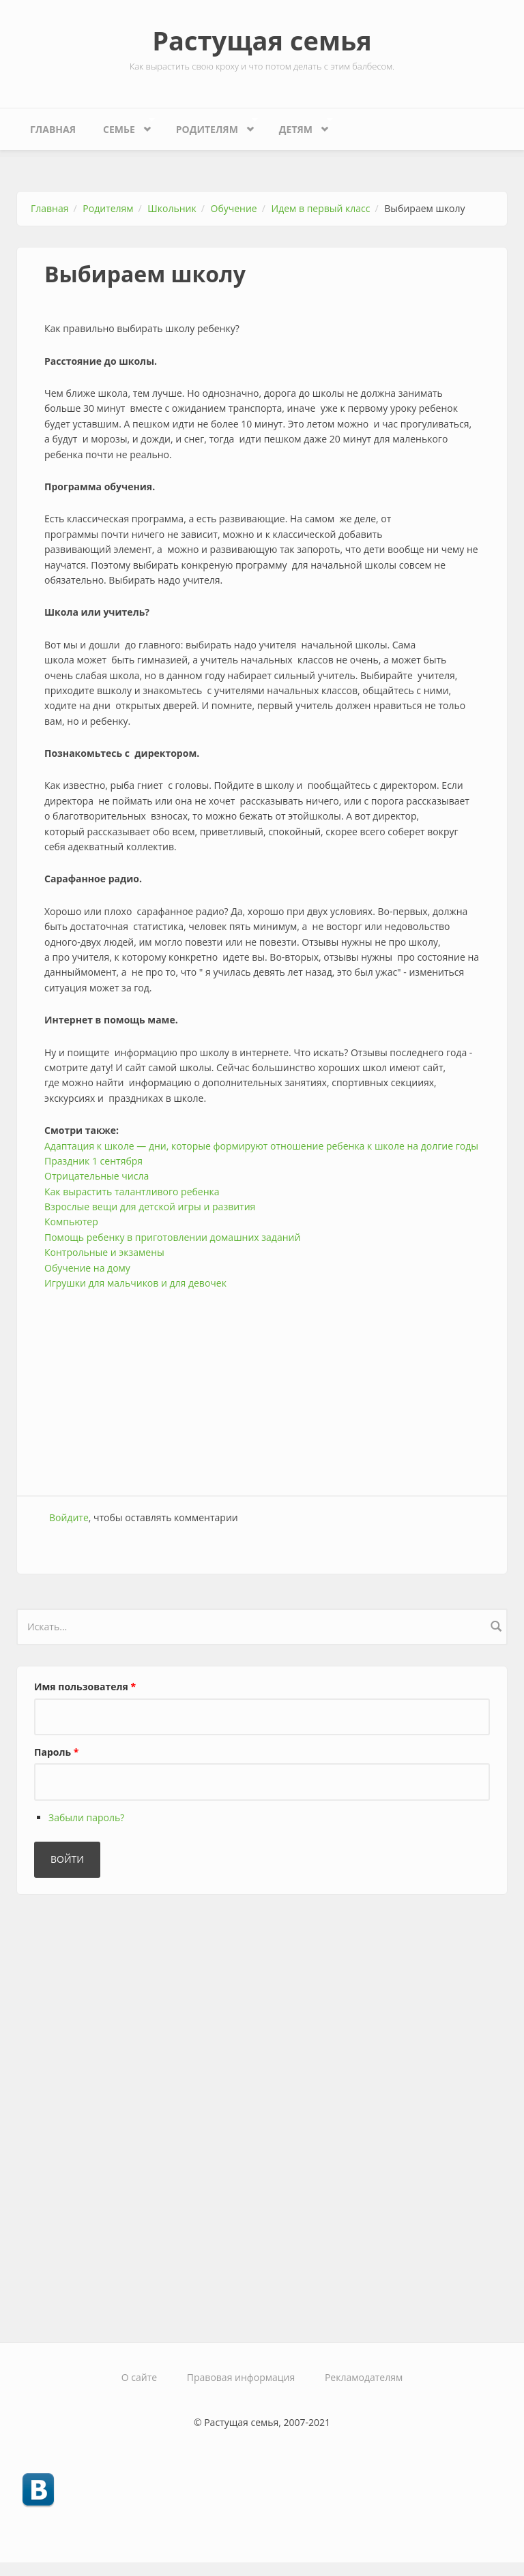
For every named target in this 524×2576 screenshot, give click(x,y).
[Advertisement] (262, 1386)
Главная (53, 129)
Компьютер (71, 1221)
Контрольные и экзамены (104, 1252)
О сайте (139, 2377)
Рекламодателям (364, 2377)
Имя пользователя (85, 1686)
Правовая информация (241, 2377)
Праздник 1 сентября (93, 1160)
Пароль (56, 1752)
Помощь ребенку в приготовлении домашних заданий (172, 1237)
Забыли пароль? (86, 1817)
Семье (122, 126)
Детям (299, 126)
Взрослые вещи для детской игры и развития (149, 1206)
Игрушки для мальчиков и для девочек (135, 1282)
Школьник (171, 208)
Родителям (210, 126)
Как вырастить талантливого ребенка (132, 1191)
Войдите (69, 1517)
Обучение (234, 208)
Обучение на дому (87, 1267)
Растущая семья (262, 40)
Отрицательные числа (96, 1175)
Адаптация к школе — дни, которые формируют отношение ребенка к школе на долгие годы (261, 1145)
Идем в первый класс (321, 208)
